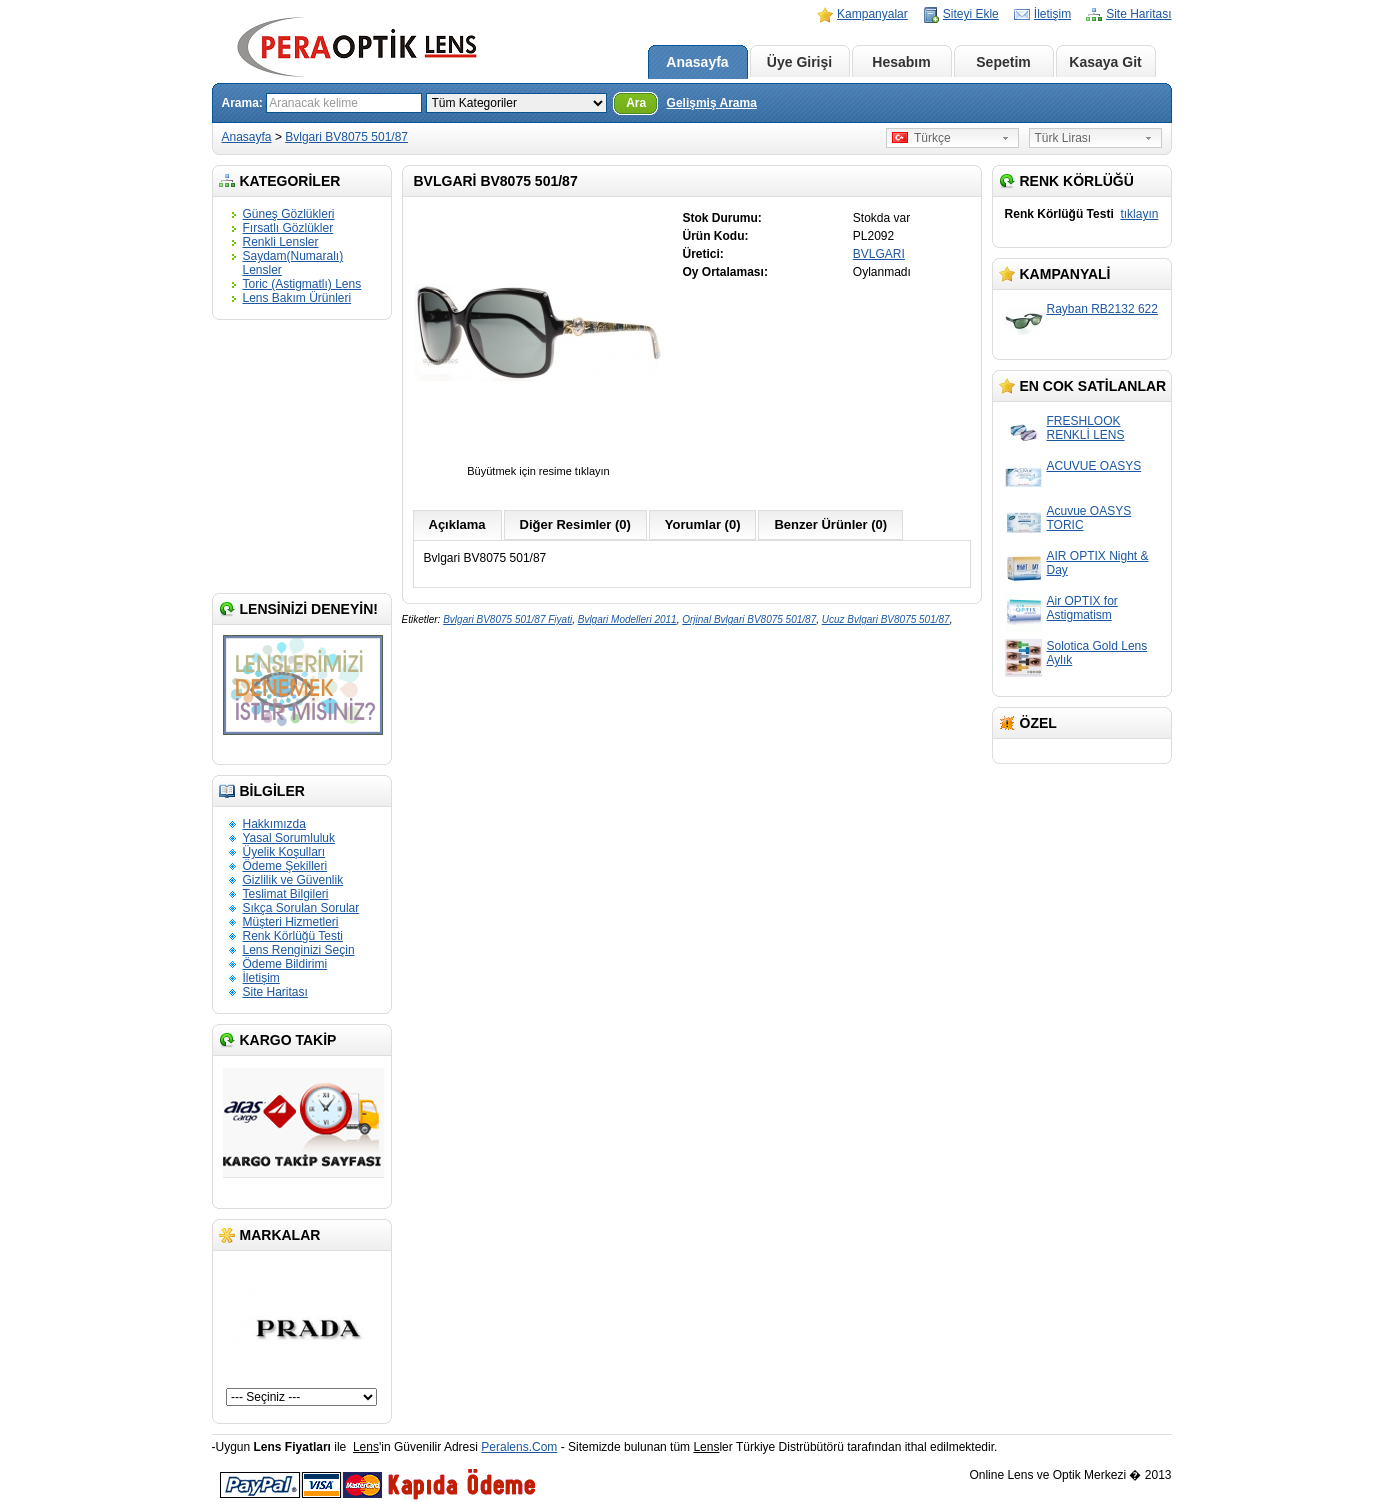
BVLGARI (879, 254)
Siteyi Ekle (971, 14)
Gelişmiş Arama (712, 103)
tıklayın (1139, 214)
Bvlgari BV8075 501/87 (346, 137)
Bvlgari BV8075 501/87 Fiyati (507, 619)
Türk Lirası (1063, 138)
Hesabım (901, 62)
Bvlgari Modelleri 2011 (627, 619)
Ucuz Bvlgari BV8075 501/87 (886, 619)
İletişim (1052, 14)
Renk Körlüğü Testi (293, 936)
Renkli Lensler (281, 242)
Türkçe (921, 138)
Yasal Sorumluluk (289, 838)
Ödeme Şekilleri (285, 866)
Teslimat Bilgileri (286, 894)
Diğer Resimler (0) (575, 524)
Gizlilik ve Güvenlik (293, 880)
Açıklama (457, 524)
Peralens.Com (519, 1447)
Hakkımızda (274, 824)
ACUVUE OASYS (1094, 466)
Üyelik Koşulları (284, 852)
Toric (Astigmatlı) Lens (302, 284)
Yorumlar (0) (703, 524)
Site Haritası (1138, 14)
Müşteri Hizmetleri (291, 922)
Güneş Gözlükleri (289, 214)
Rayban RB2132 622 (1102, 309)
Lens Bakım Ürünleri (297, 298)
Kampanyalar (872, 14)
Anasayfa (697, 62)
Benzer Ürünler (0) (830, 524)
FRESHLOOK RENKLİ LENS (1086, 428)
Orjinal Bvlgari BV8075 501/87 (749, 619)
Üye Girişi (799, 62)
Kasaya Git (1105, 62)
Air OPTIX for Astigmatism (1082, 608)
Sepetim (1003, 62)
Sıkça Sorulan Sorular (301, 908)
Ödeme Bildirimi (285, 964)
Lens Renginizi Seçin (299, 950)
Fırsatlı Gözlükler (288, 228)
